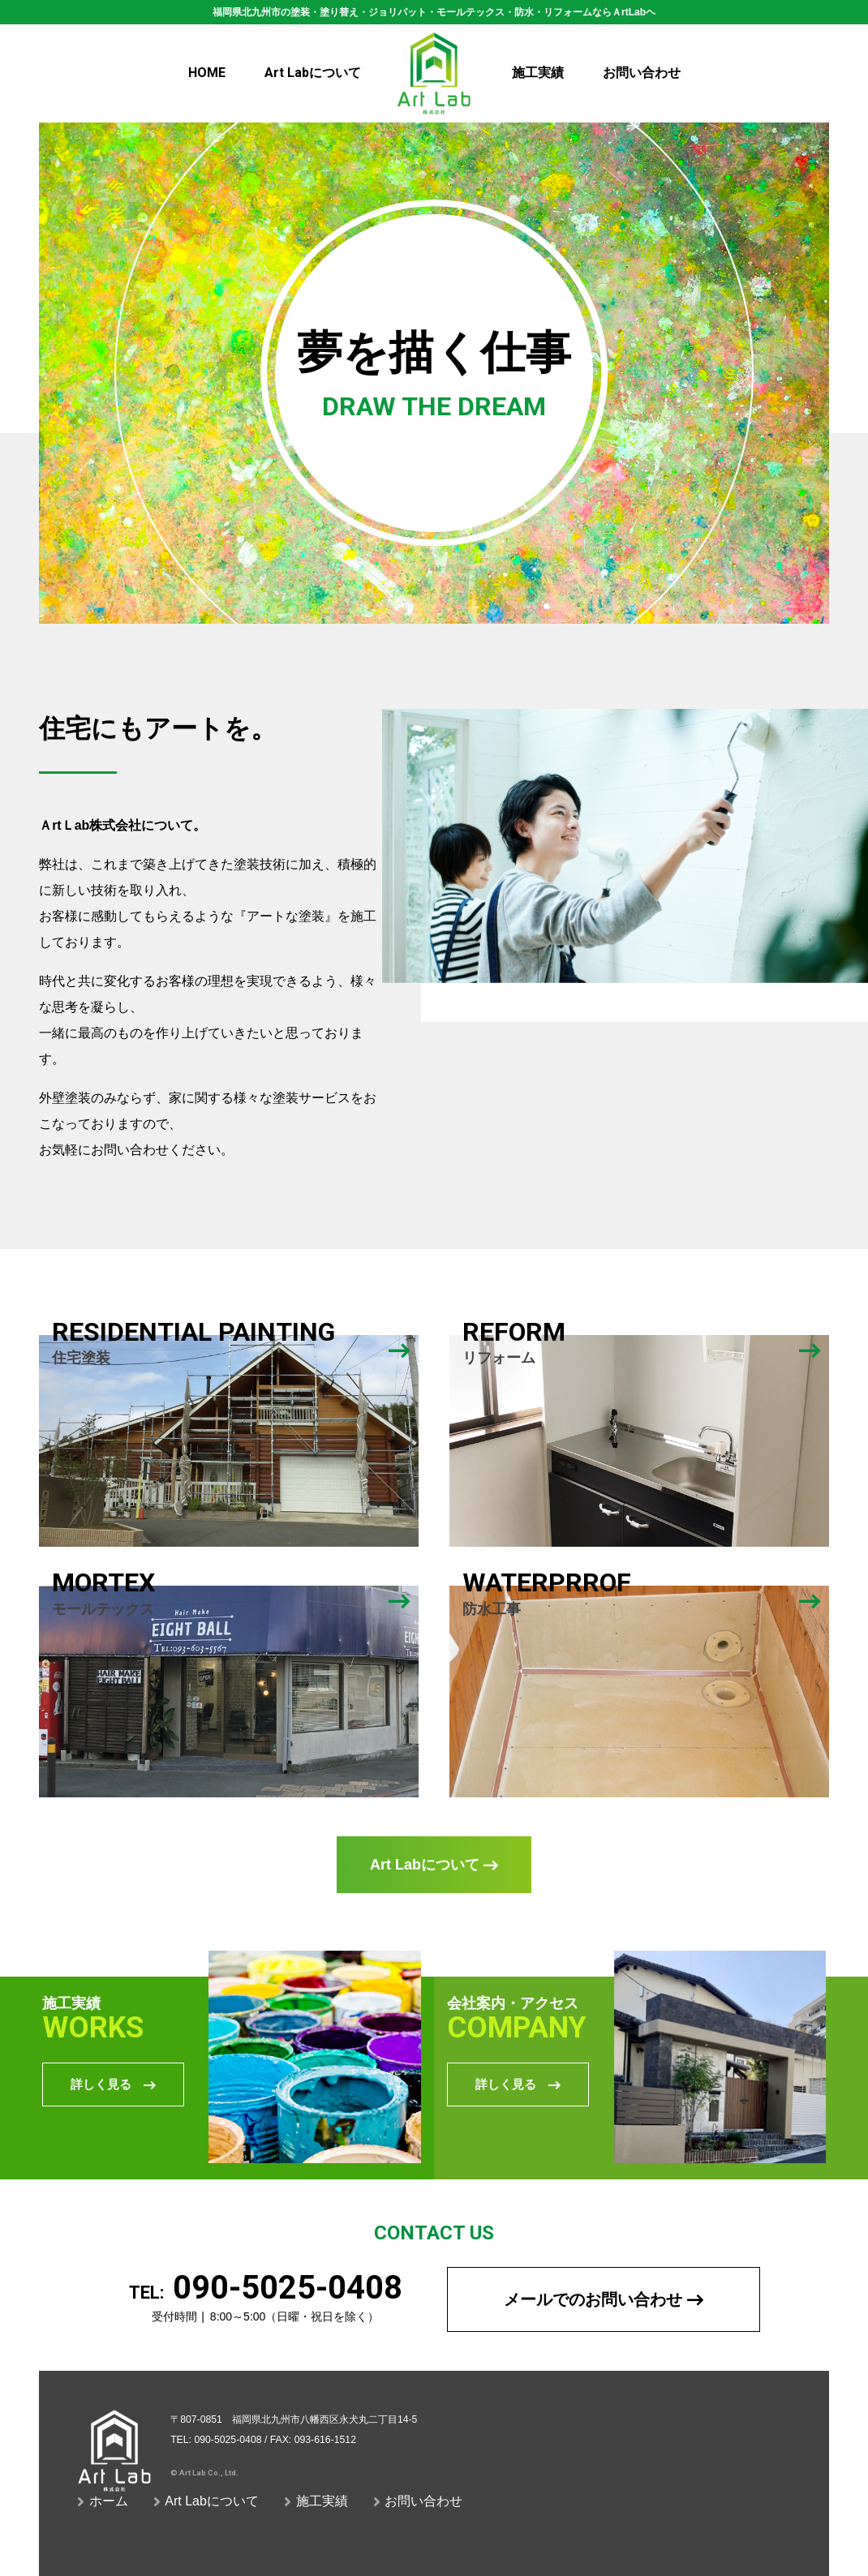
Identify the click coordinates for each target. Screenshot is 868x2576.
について (312, 72)
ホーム (103, 2501)
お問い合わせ (642, 72)
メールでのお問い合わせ (603, 2299)
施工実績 (538, 72)
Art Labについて (434, 1865)
